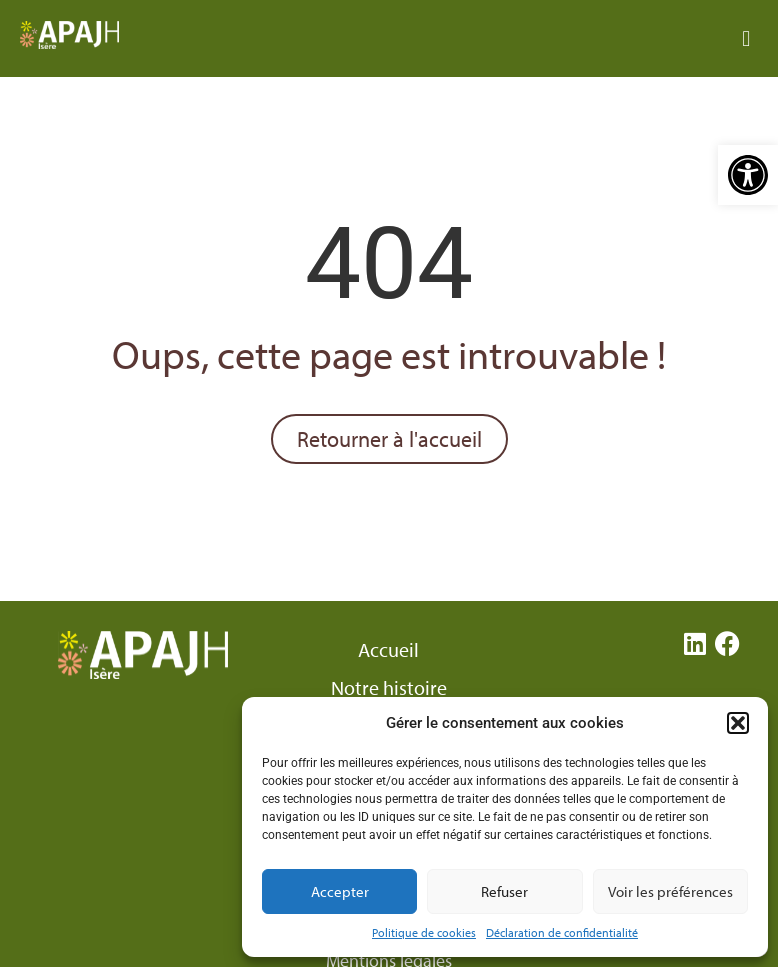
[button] (738, 723)
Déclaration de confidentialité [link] (562, 932)
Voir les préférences (670, 891)
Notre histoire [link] (389, 688)
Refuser (504, 891)
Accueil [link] (388, 650)
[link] (748, 175)
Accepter (340, 891)
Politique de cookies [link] (424, 932)
